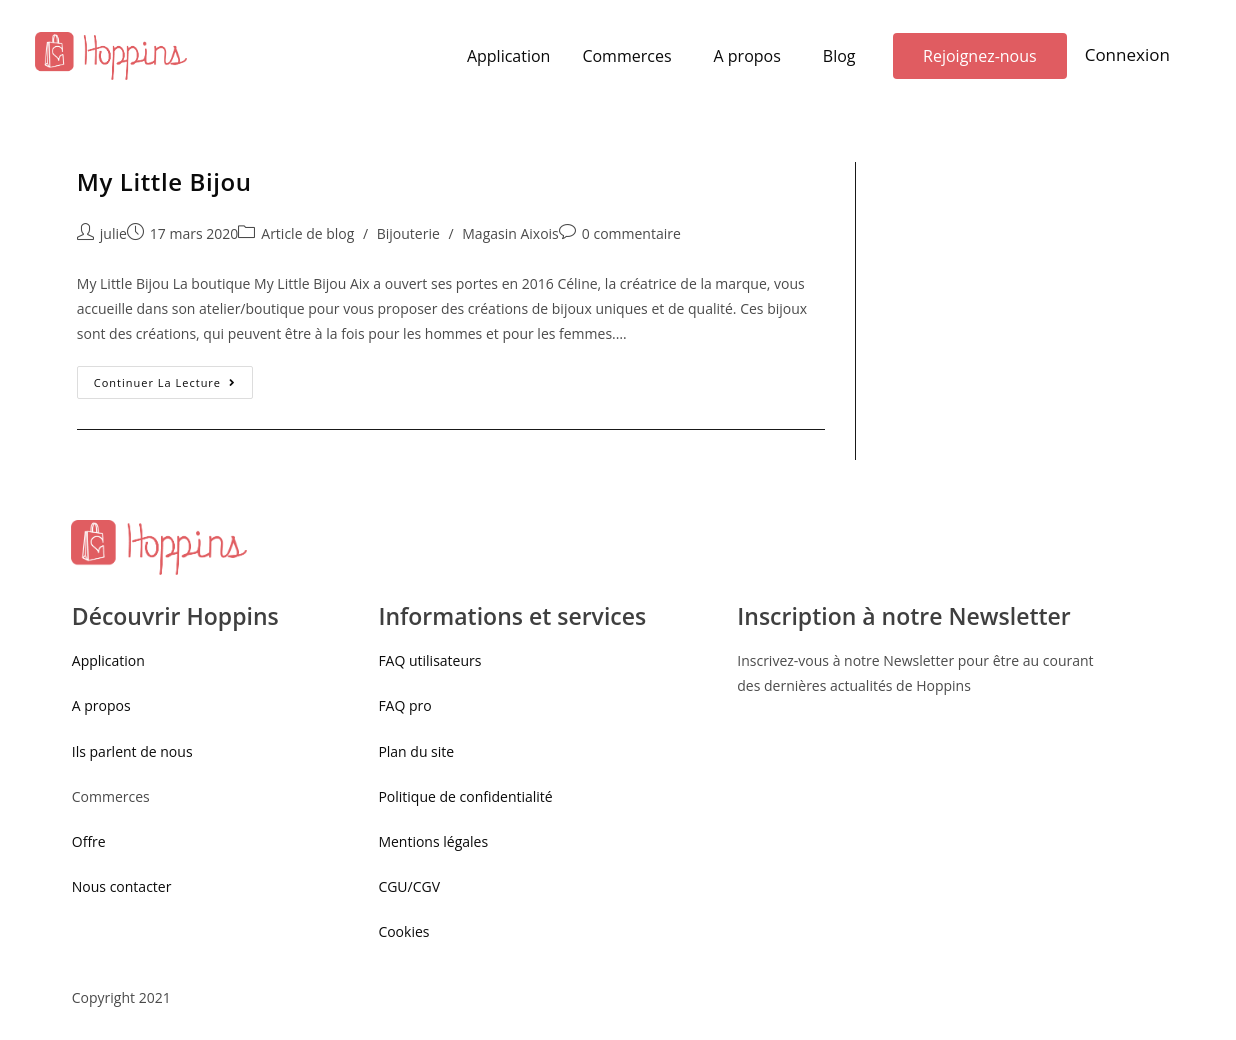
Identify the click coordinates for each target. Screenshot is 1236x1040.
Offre (89, 841)
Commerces (626, 56)
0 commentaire (631, 233)
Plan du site (416, 751)
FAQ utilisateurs (429, 660)
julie (113, 233)
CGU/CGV (409, 886)
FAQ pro (406, 705)
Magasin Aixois (510, 233)
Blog (839, 56)
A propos (747, 56)
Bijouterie (408, 233)
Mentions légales (433, 841)
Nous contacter (122, 886)
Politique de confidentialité (465, 796)
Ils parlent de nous (132, 751)
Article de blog (307, 233)
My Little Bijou (164, 181)
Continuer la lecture (165, 382)
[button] (980, 56)
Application (509, 56)
